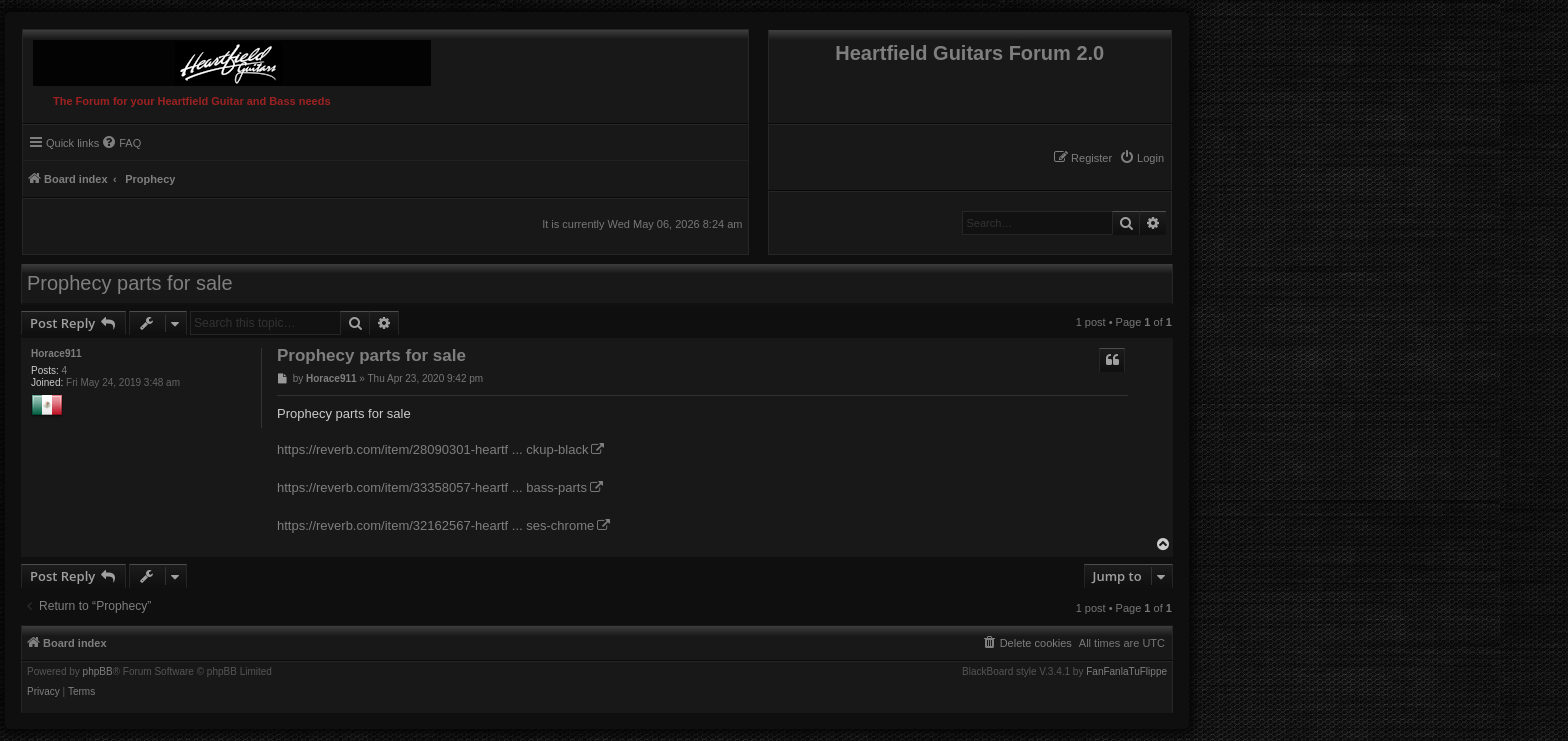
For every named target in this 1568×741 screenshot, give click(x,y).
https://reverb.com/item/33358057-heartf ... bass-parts (432, 487)
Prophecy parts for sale (130, 283)
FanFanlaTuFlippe (1126, 672)
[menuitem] (1141, 158)
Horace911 (56, 353)
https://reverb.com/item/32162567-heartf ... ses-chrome (435, 525)
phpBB (98, 672)
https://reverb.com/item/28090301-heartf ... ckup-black (432, 449)
